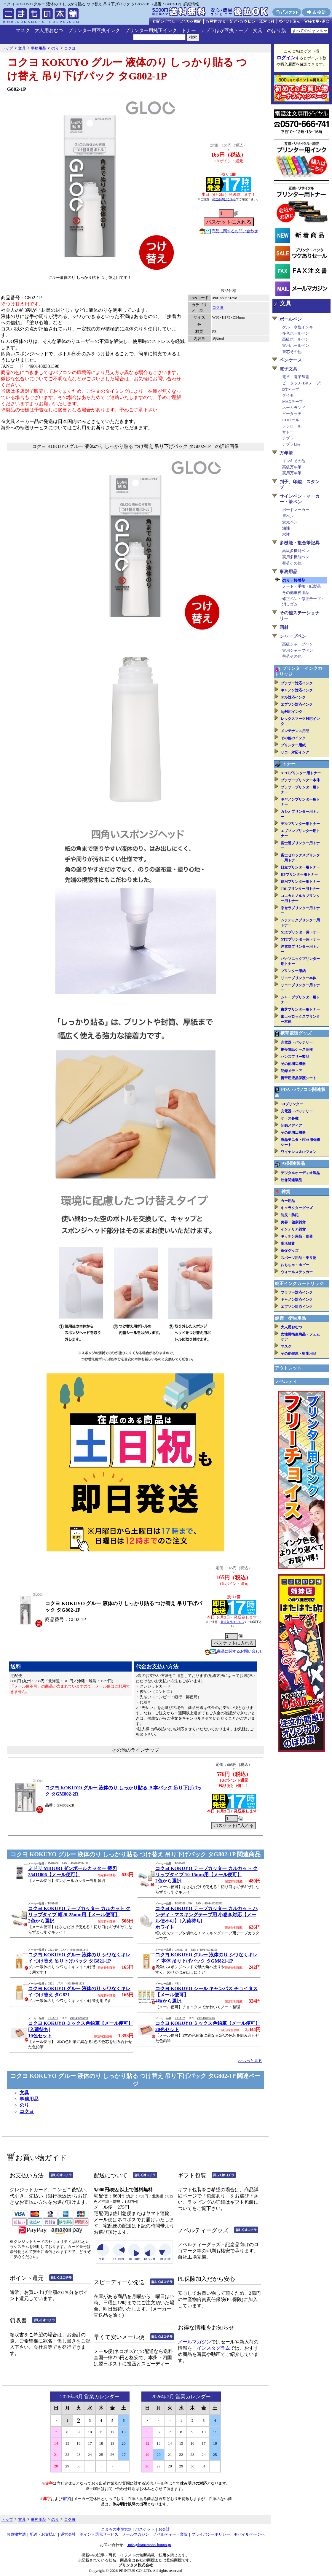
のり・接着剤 (293, 580)
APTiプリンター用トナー (301, 773)
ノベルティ (286, 1381)
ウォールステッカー (297, 1272)
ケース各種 (290, 1118)
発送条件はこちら (224, 199)
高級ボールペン (295, 339)
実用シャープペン (297, 650)
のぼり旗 (276, 30)
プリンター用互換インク (94, 30)
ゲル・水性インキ (297, 327)
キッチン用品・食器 (297, 1236)
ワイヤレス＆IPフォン (298, 1152)
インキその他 (293, 461)
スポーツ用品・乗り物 (298, 1258)
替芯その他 (291, 351)
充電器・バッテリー (297, 1042)
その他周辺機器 (293, 1064)
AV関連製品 (293, 1163)
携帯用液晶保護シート (298, 1078)
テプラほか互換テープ (224, 30)
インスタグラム (213, 2348)
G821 (50, 1983)
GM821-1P (181, 1949)
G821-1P (52, 1949)
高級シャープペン (297, 644)
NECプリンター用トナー (300, 932)
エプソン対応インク (297, 704)
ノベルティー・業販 (170, 2534)
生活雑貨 (288, 1243)
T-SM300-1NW (183, 1903)
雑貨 (285, 1191)
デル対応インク (293, 697)
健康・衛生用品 (290, 1318)
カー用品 (288, 1201)
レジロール (291, 426)
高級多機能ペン (295, 550)
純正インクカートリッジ (299, 1283)
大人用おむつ (49, 30)
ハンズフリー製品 (295, 1057)
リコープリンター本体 (298, 978)
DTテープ (290, 389)
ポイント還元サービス (99, 2534)
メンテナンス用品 (295, 731)
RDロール (290, 420)
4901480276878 (79, 2018)
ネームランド (293, 408)
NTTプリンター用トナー (300, 939)
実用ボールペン (295, 345)
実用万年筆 (291, 473)
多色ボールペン (295, 333)
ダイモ (288, 395)
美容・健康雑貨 (293, 1222)
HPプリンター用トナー (299, 874)
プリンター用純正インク (151, 30)
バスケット (144, 2529)
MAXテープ (292, 401)
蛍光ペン (290, 522)
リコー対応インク (295, 752)
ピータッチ (291, 413)
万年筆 (286, 453)
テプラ (288, 438)
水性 (286, 534)
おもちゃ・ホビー (295, 1265)
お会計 (164, 2529)
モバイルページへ (249, 2534)
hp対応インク (291, 712)
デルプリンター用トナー (300, 824)
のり (24, 2105)
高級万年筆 (291, 467)
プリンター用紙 (293, 745)
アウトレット (288, 1368)
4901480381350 (208, 1949)
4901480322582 (214, 1903)
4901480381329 (75, 1983)
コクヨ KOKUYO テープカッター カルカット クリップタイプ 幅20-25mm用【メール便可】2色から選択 (79, 1914)
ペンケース (291, 360)
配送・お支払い (43, 2534)
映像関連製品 (291, 1180)
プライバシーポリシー (210, 2534)
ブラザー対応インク (297, 683)
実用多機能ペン (295, 557)
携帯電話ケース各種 (297, 1049)
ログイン (286, 57)
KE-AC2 (180, 2018)
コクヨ (218, 307)
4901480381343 (79, 1949)
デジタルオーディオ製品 (300, 1173)
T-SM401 (52, 1903)
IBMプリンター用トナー (300, 882)
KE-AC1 (52, 2018)
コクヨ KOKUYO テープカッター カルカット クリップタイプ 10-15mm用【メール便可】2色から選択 (206, 1874)
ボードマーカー (295, 510)
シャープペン (293, 636)
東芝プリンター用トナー (300, 1009)
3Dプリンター (292, 1104)
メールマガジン (194, 2341)
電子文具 (288, 369)
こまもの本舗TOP (116, 2529)
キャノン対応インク (297, 690)
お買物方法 (16, 2534)
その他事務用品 (295, 592)
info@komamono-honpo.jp (149, 2544)
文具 (257, 30)
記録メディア (291, 1071)
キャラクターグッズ (297, 1208)
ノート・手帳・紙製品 (301, 586)
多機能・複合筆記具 (300, 542)
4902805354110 (79, 1863)
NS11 (178, 1983)
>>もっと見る (250, 2060)
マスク (23, 30)
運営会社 (68, 2534)
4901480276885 (206, 2018)
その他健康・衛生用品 (298, 1353)
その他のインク (293, 738)
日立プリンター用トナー (300, 867)
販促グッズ (290, 1251)
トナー (189, 30)
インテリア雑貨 (293, 1229)
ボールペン (291, 319)
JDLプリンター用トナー (300, 889)
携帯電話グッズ (296, 1033)
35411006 (52, 1863)
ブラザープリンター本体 (300, 780)
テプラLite (291, 444)
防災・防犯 (290, 1215)
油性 (286, 528)
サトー (288, 432)
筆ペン (288, 516)
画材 (284, 627)
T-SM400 (180, 1863)
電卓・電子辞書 (295, 377)
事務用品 (29, 2098)
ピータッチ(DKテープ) (301, 383)
